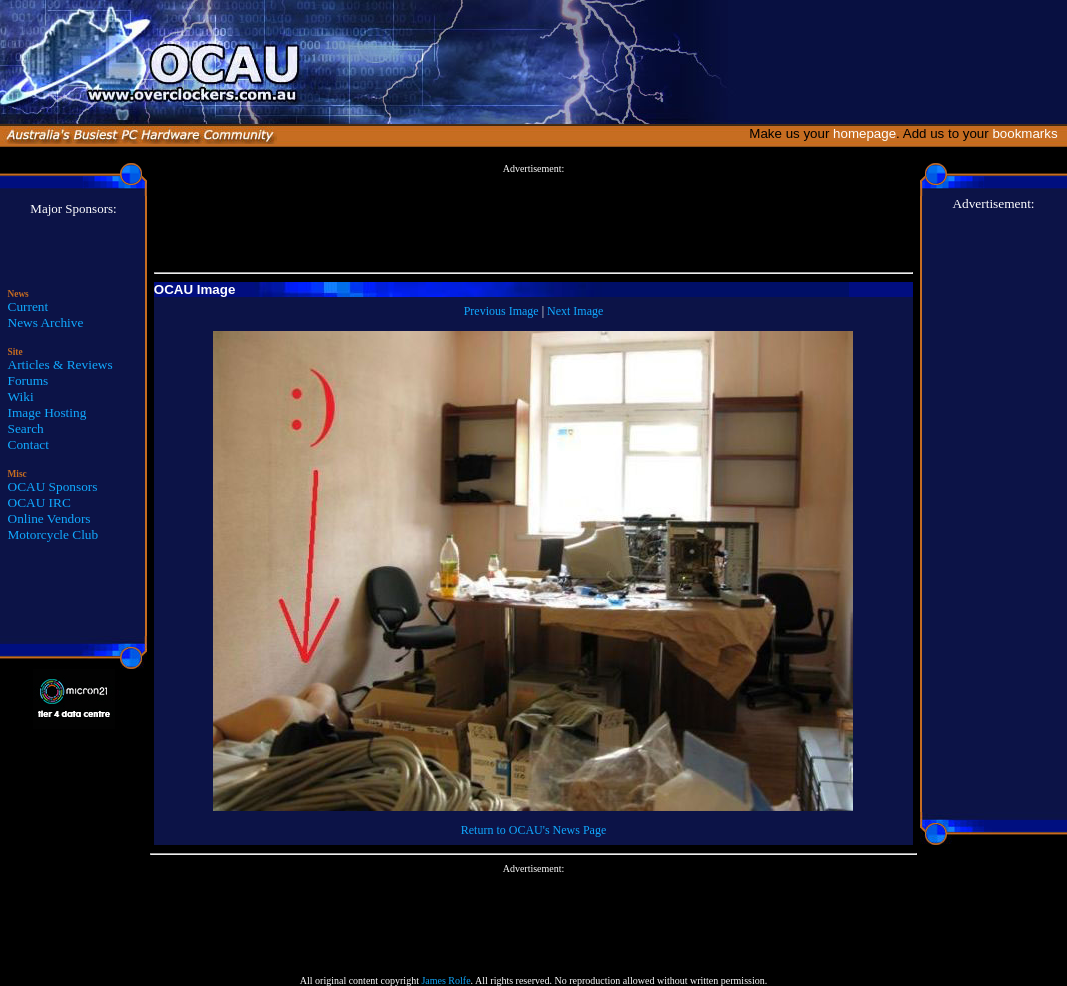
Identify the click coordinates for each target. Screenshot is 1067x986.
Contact (28, 444)
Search (26, 428)
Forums (28, 380)
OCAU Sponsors (53, 486)
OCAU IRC (39, 502)
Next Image (575, 311)
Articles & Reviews (60, 364)
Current (28, 306)
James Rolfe (445, 980)
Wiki (21, 396)
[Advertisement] (533, 219)
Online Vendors (49, 518)
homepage (864, 133)
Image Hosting (47, 412)
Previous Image (501, 311)
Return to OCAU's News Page (533, 830)
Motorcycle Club (53, 534)
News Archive (46, 322)
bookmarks (1028, 133)
